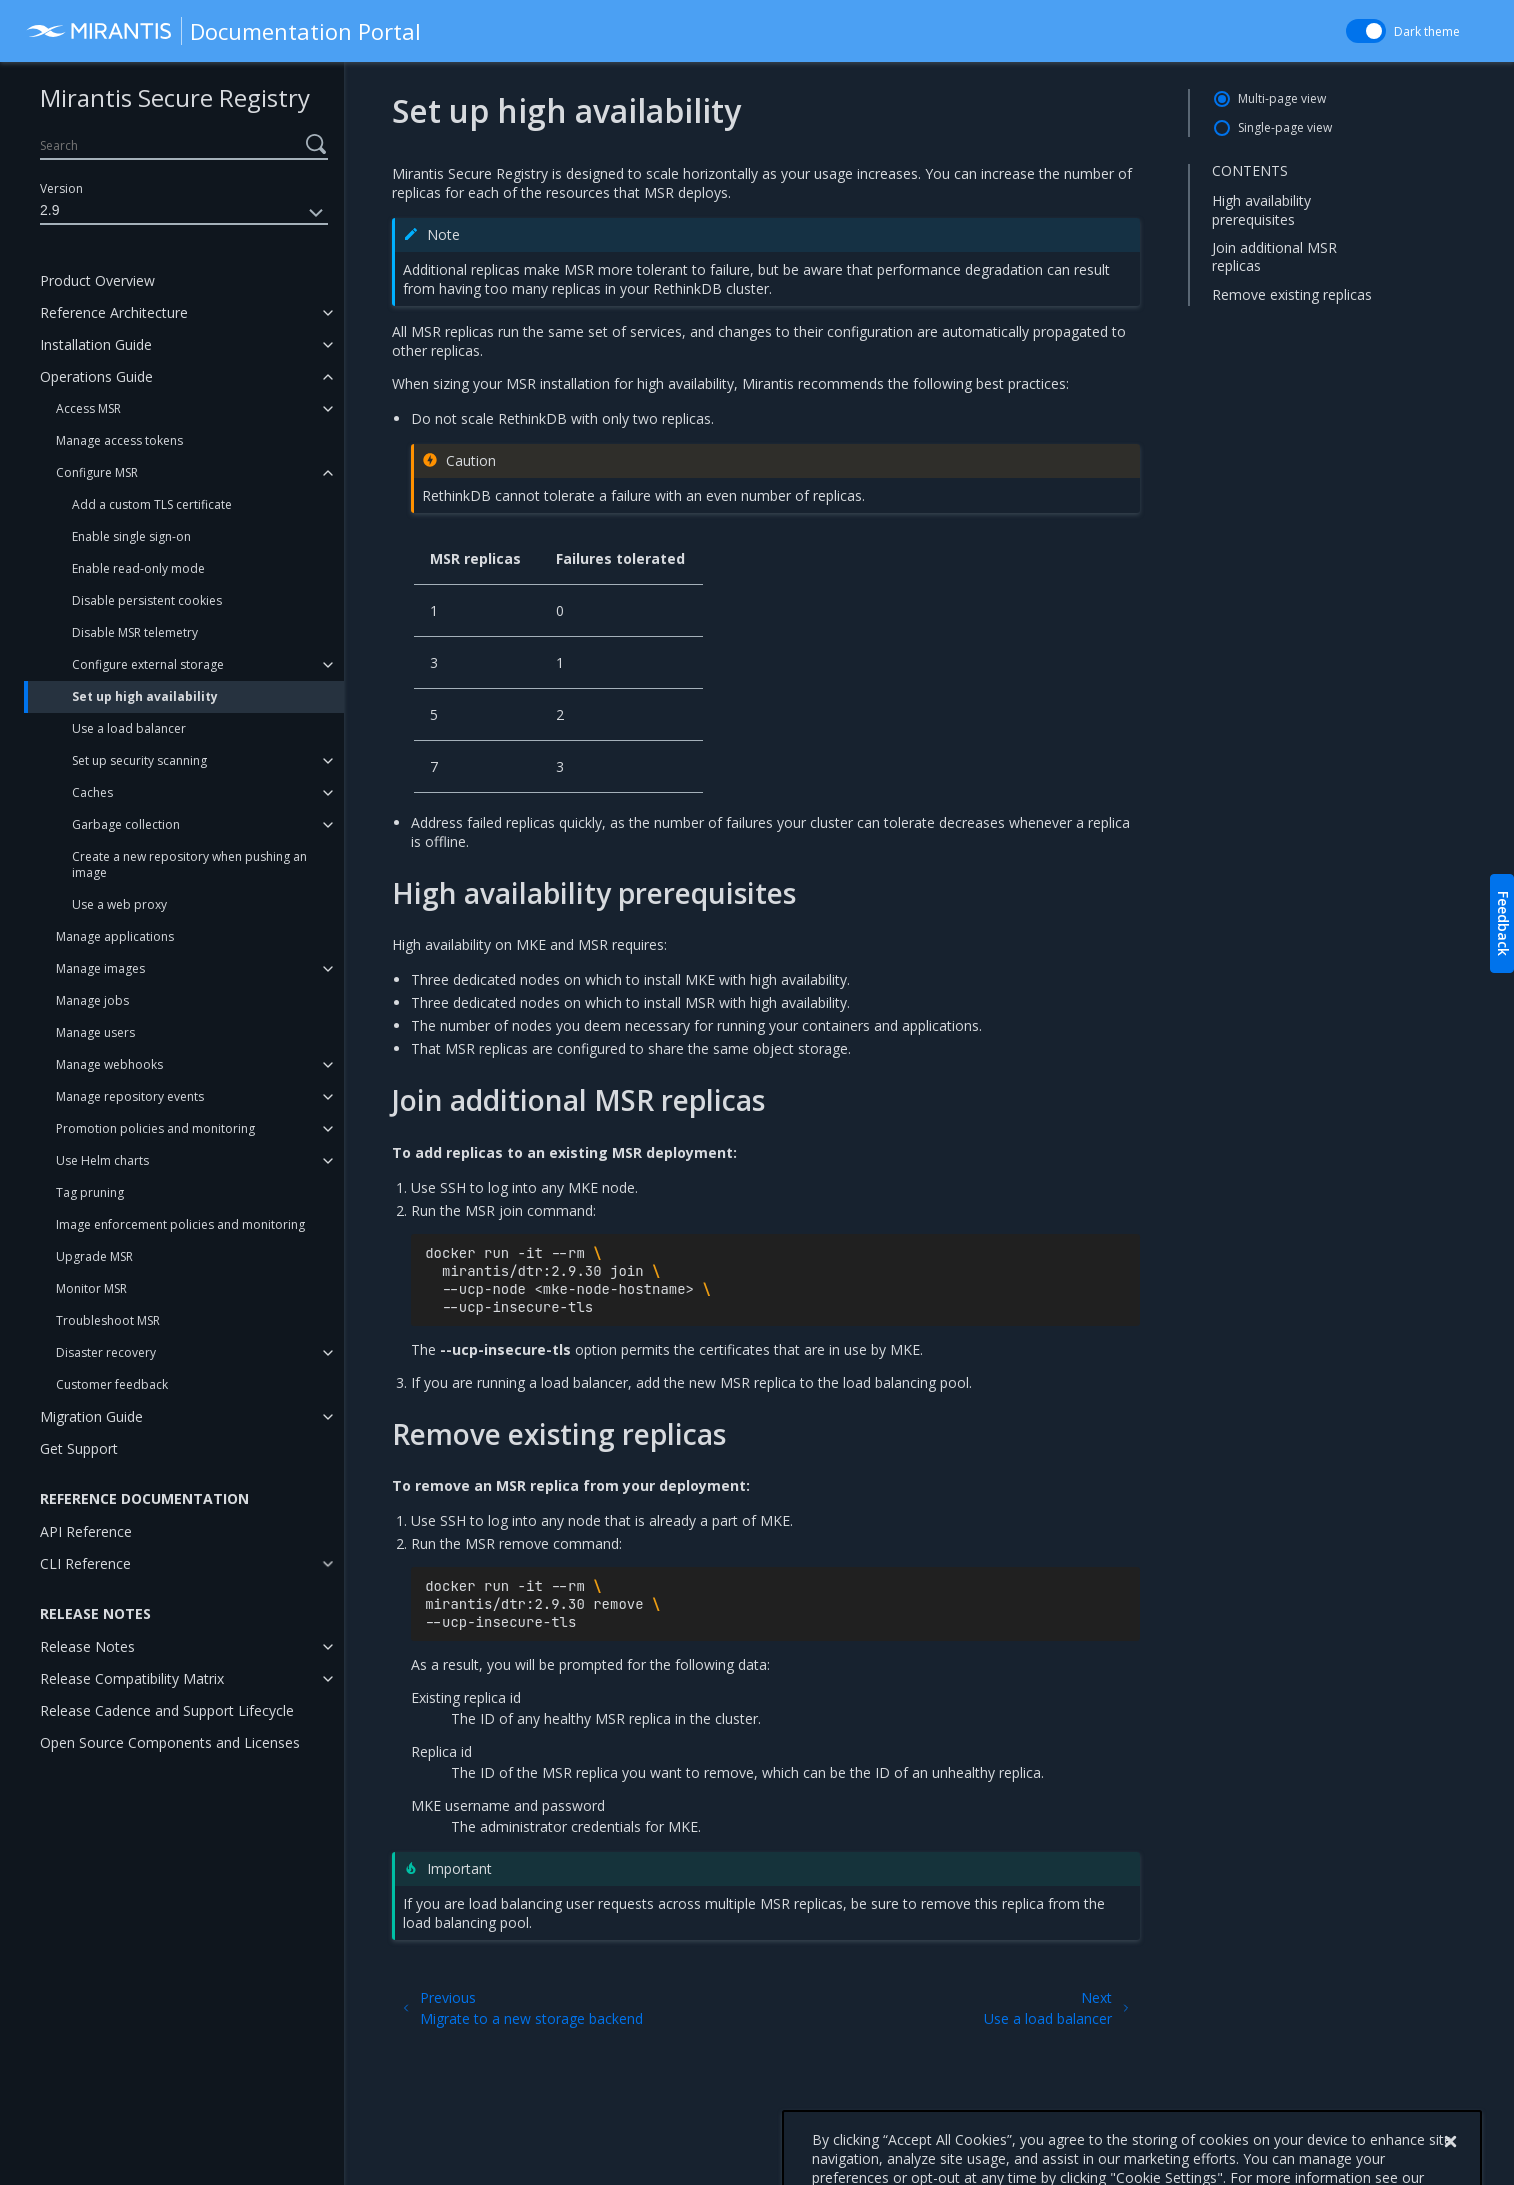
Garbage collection (126, 824)
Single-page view (1285, 127)
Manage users (95, 1032)
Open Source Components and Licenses (170, 1742)
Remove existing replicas (1292, 294)
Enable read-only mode (138, 568)
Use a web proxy (119, 904)
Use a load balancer (129, 728)
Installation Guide (96, 344)
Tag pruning (90, 1192)
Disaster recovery (106, 1352)
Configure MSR (97, 472)
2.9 (184, 213)
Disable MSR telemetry (135, 632)
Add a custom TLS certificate (152, 504)
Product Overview (97, 280)
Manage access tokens (119, 440)
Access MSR (88, 408)
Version (61, 188)
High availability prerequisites (1261, 209)
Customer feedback (112, 1384)
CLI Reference (85, 1563)
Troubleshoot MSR (108, 1320)
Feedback (1503, 923)
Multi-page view (1282, 98)
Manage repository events (130, 1096)
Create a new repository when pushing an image (189, 864)
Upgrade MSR (94, 1256)
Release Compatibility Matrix (132, 1678)
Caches (92, 792)
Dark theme (1427, 31)
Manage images (100, 968)
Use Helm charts (102, 1160)
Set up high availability (145, 696)
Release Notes (87, 1646)
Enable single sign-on (131, 536)
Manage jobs (92, 1000)
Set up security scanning (139, 760)
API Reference (86, 1531)
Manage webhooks (109, 1064)
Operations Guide (96, 376)
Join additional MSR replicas (1274, 256)
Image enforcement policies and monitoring (180, 1224)
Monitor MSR (91, 1288)
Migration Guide (91, 1416)
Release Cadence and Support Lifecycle (167, 1710)
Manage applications (115, 936)
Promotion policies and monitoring (155, 1128)
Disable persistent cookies (147, 600)
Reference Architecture (114, 312)
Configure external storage (148, 664)
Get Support (79, 1448)
